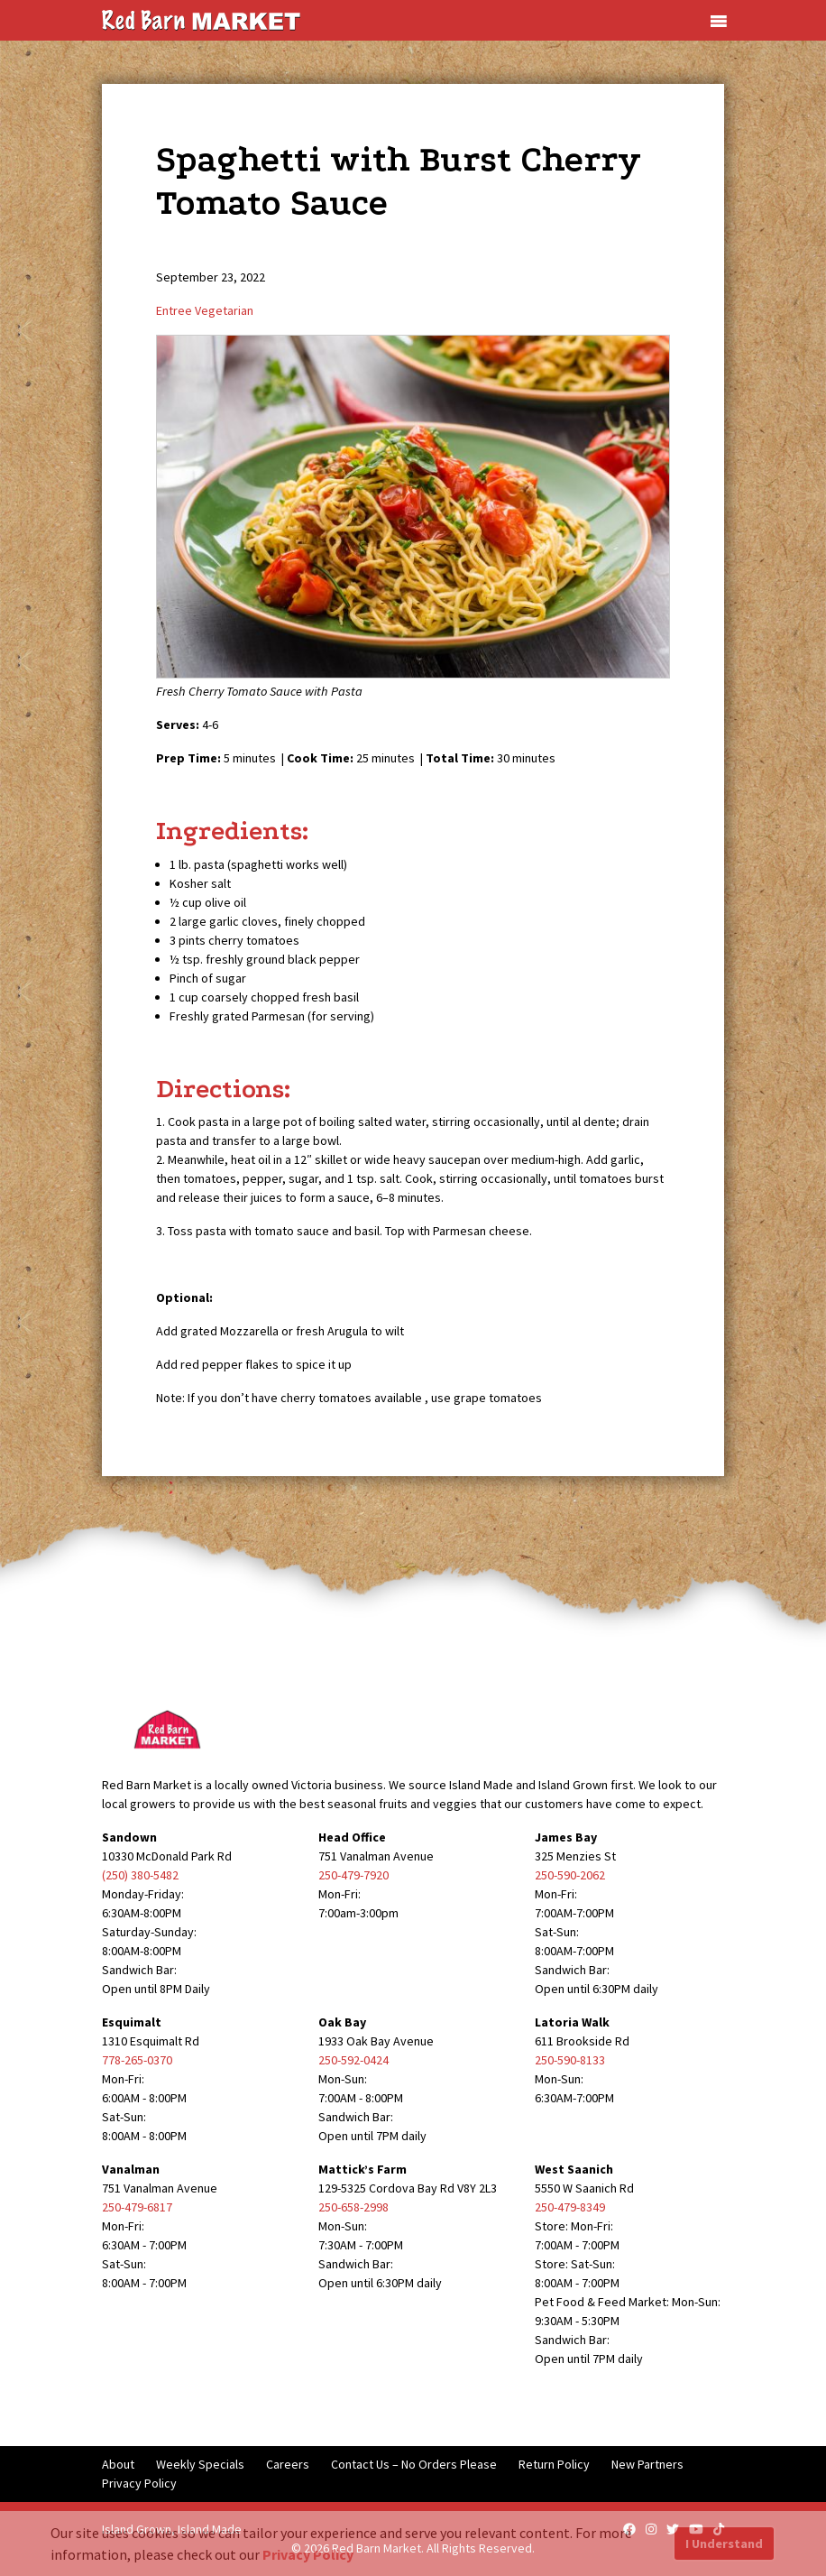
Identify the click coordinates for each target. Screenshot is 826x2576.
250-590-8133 (570, 2060)
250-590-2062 (570, 1875)
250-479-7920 (353, 1875)
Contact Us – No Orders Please (414, 2464)
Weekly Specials (200, 2464)
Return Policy (554, 2464)
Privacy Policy (139, 2483)
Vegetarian (224, 310)
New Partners (647, 2464)
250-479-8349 (570, 2207)
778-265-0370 (137, 2060)
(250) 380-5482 (140, 1875)
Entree (174, 310)
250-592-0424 (353, 2060)
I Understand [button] (724, 2543)
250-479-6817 (137, 2207)
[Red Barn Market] (201, 19)
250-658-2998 (353, 2207)
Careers (287, 2464)
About (118, 2464)
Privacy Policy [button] (307, 2554)
